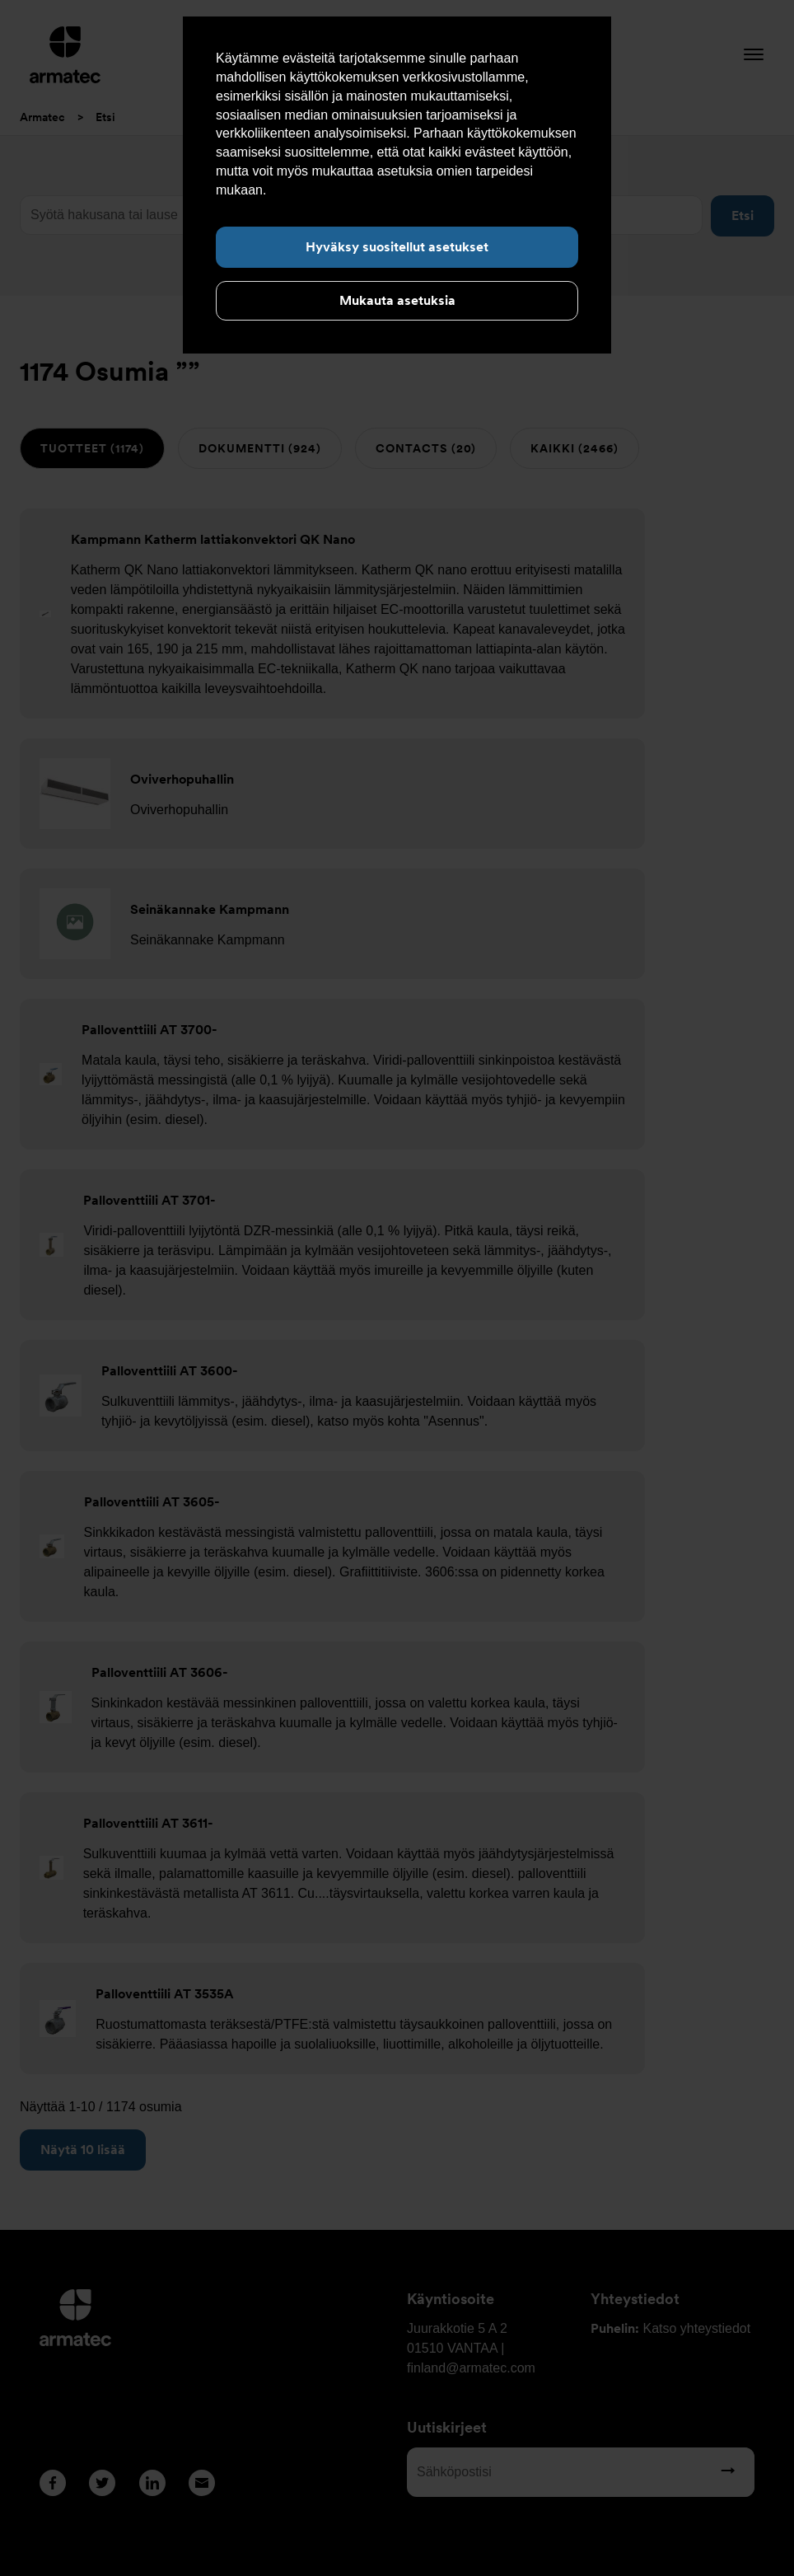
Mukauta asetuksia (397, 300)
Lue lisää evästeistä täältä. (348, 190)
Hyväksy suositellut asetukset (397, 247)
